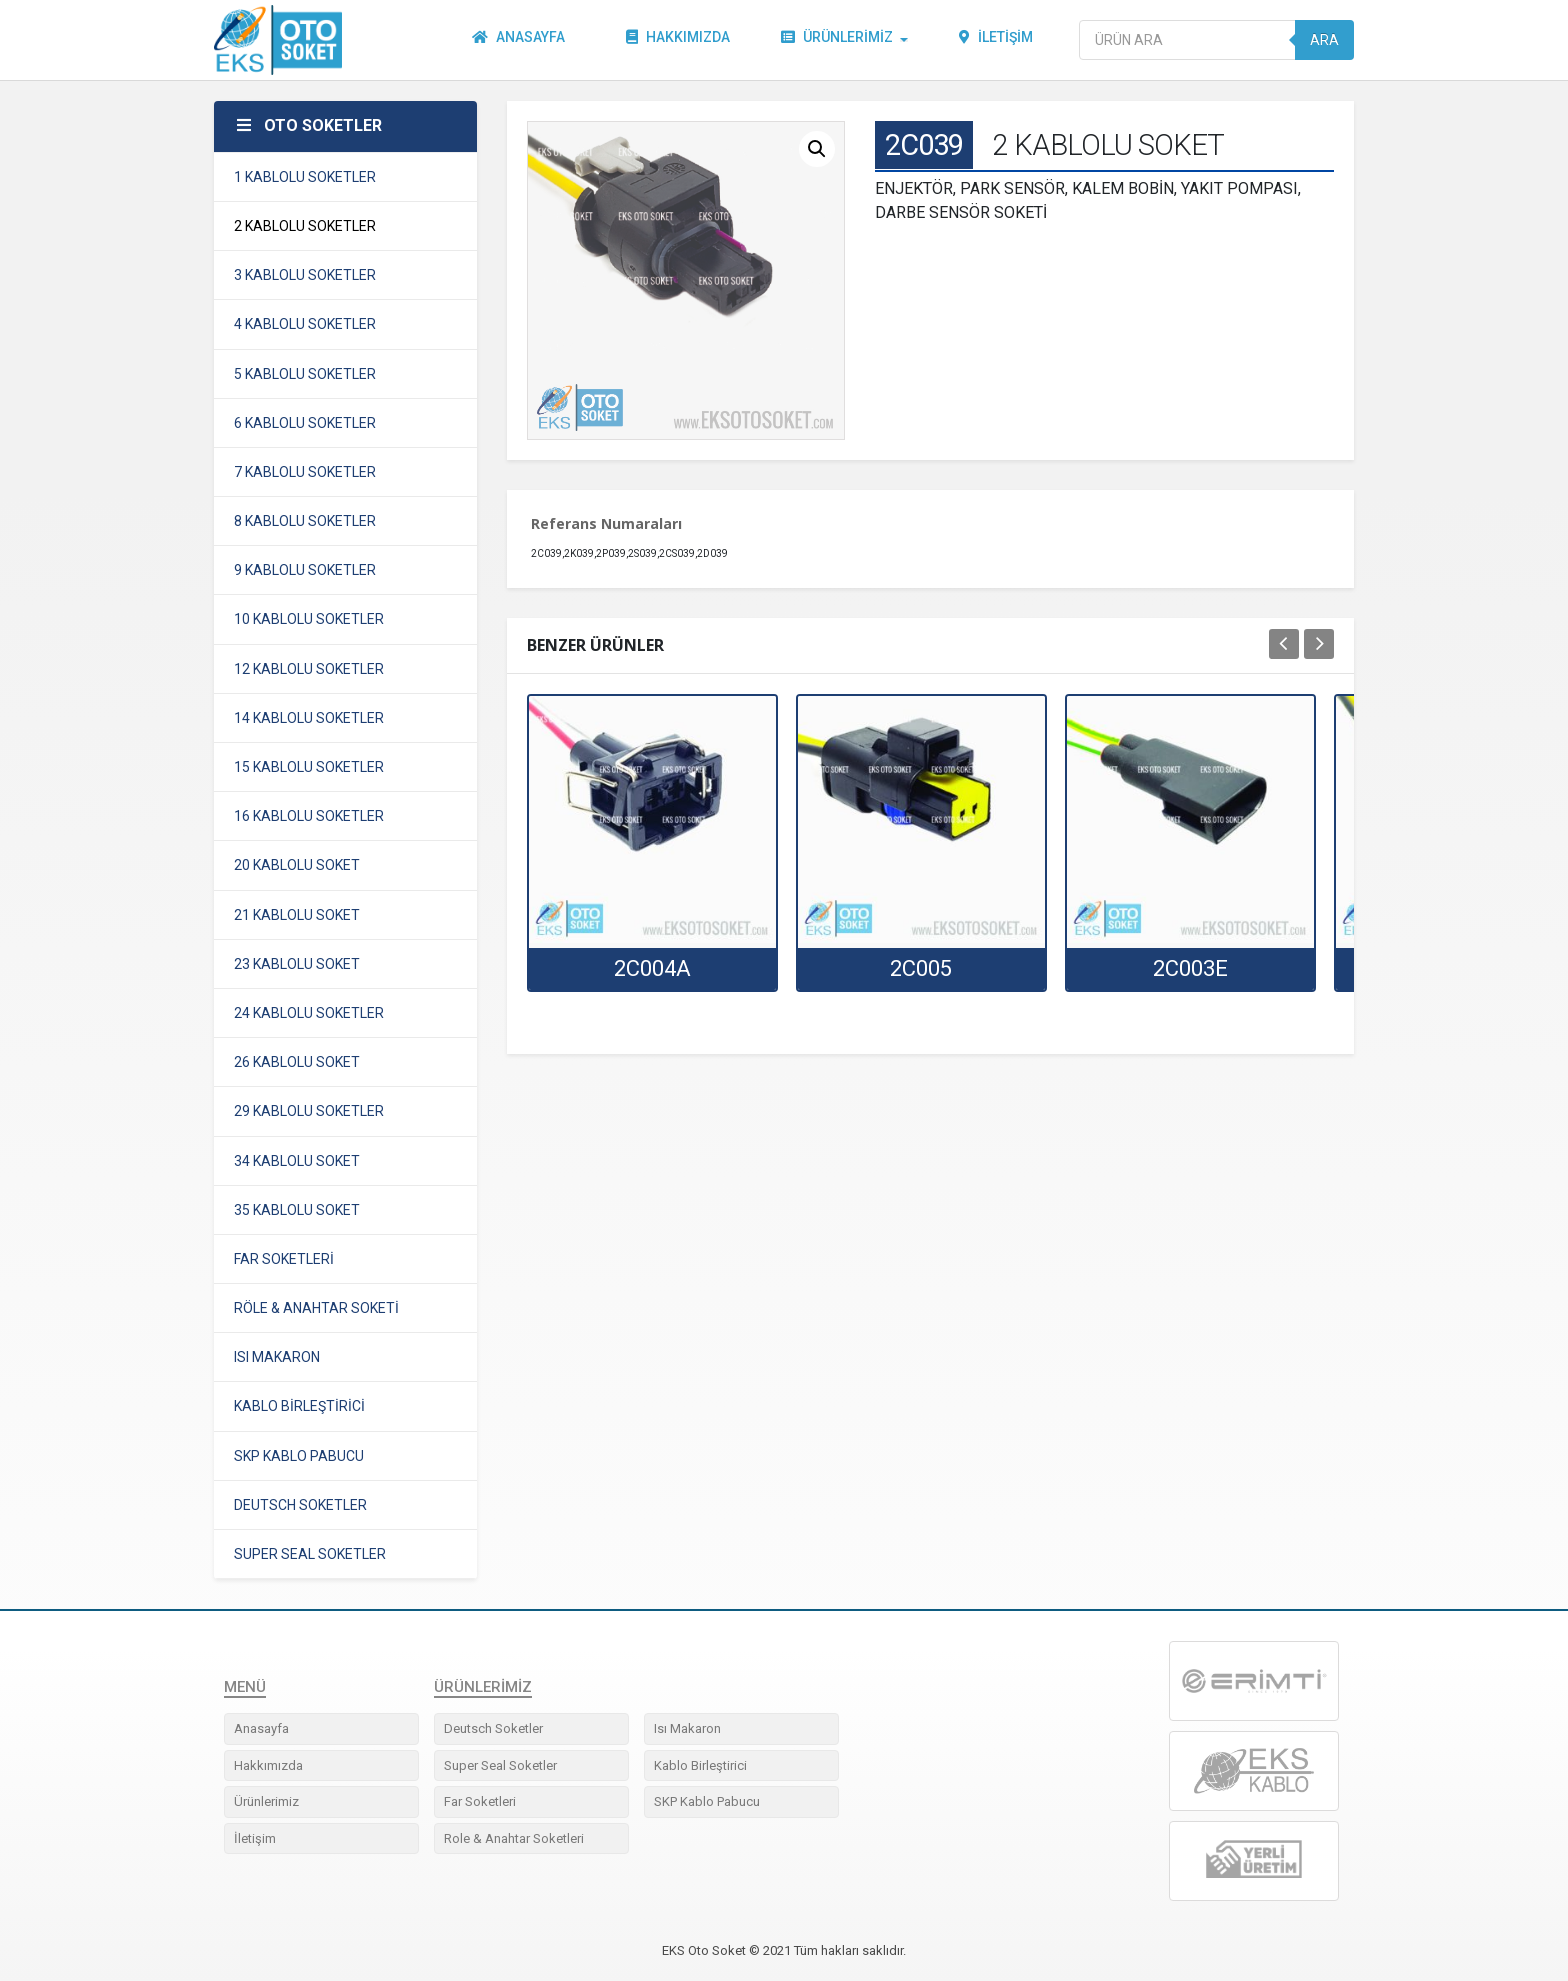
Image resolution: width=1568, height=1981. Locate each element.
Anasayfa (519, 40)
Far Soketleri (480, 1801)
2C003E (1190, 968)
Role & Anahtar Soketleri (514, 1838)
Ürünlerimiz (838, 40)
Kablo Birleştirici (700, 1765)
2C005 (921, 968)
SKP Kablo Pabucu (707, 1801)
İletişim (997, 40)
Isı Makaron (687, 1728)
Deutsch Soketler (493, 1728)
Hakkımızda (679, 40)
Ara (1324, 40)
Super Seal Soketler (500, 1765)
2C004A (652, 968)
